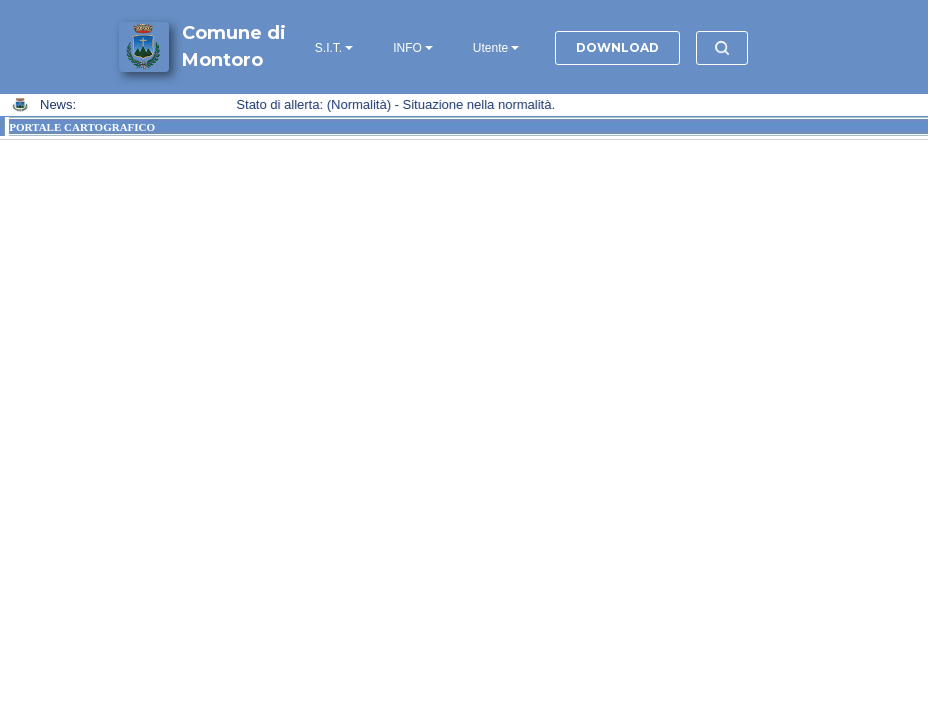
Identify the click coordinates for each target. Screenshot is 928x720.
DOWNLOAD (617, 47)
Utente (490, 48)
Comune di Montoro (234, 46)
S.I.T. (328, 48)
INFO (407, 48)
